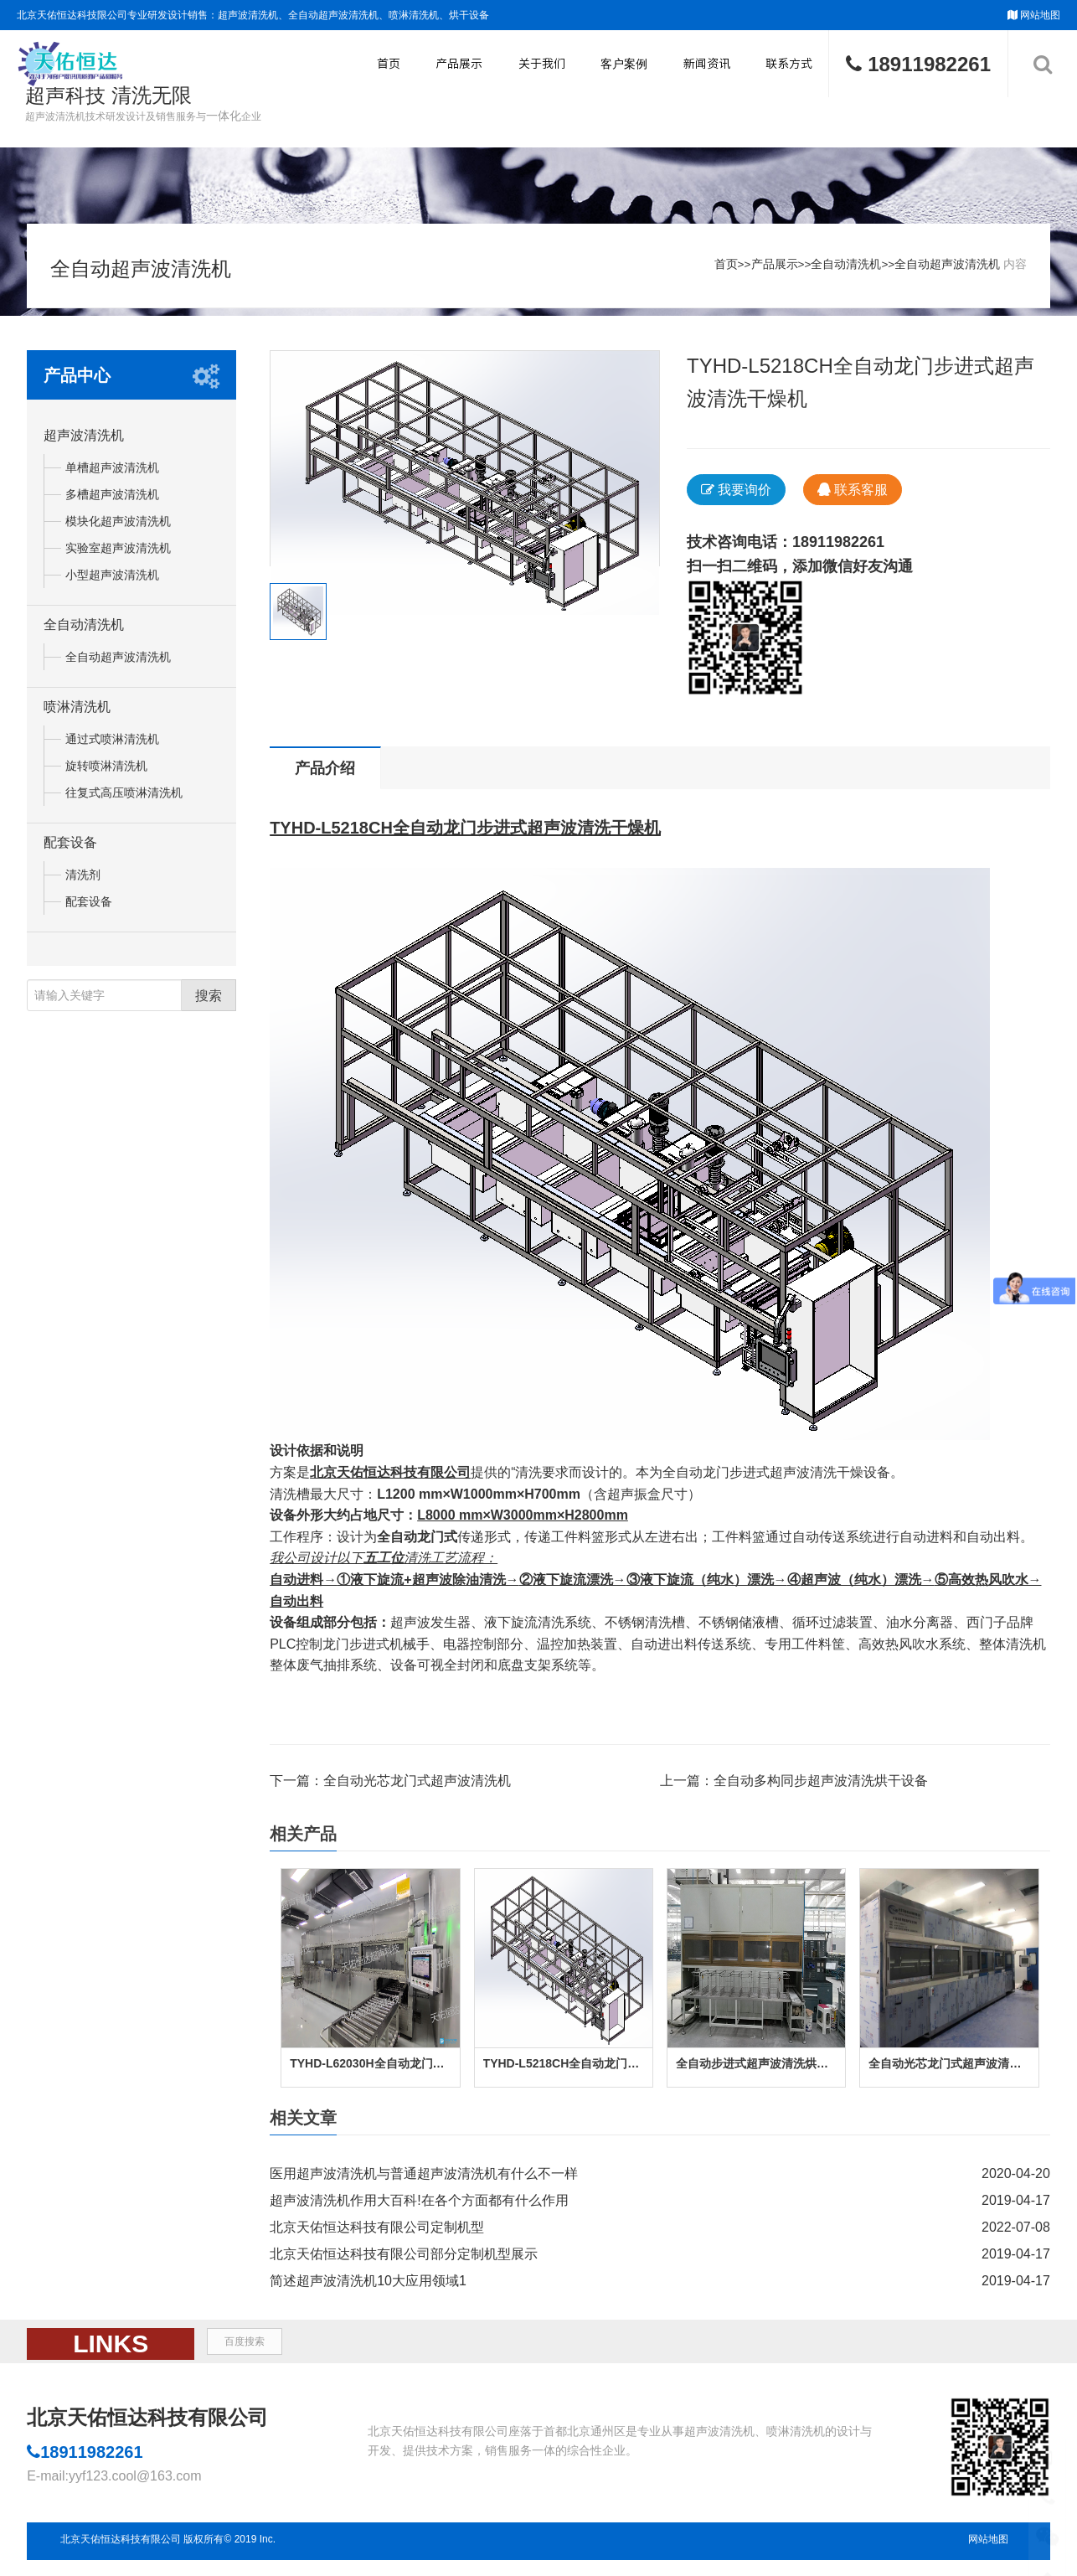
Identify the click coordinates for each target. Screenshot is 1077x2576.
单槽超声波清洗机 (112, 475)
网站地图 (1040, 15)
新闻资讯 (706, 64)
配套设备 (70, 850)
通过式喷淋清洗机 (112, 746)
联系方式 (788, 64)
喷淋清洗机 (77, 714)
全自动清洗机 (844, 268)
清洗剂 (82, 882)
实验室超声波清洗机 (118, 555)
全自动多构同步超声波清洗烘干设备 (821, 1788)
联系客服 (852, 497)
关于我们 (541, 64)
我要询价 (736, 497)
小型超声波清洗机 (112, 582)
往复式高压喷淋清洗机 (124, 800)
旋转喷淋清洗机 (106, 773)
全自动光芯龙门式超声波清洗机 (417, 1788)
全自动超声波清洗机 (945, 268)
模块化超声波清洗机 (118, 528)
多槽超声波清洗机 (112, 501)
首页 (388, 64)
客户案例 (623, 64)
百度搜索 (244, 2349)
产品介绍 (325, 775)
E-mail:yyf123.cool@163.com (114, 2483)
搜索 (208, 1002)
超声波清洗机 (84, 443)
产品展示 (458, 64)
